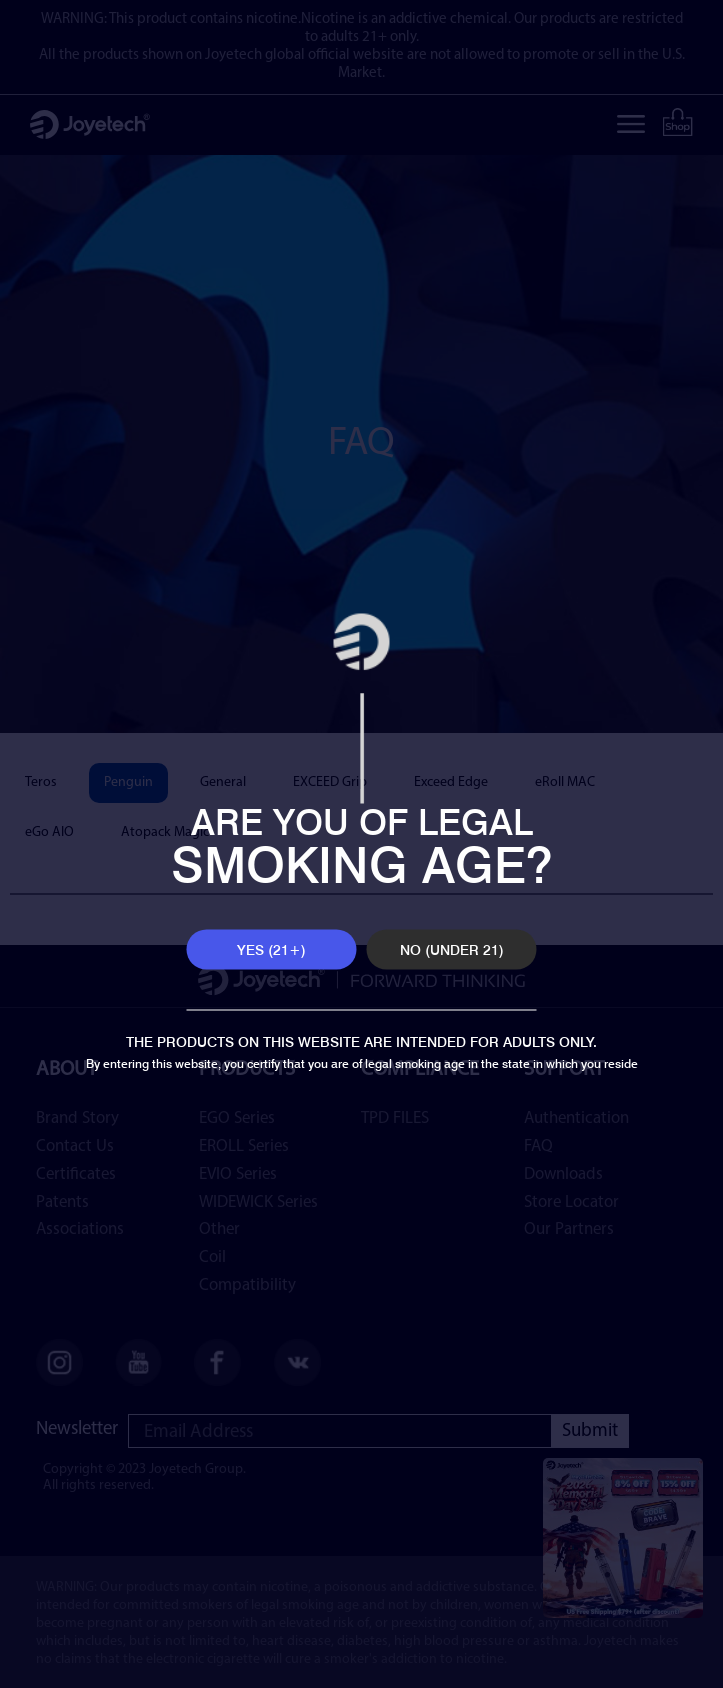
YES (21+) (271, 950)
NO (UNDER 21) (452, 950)
